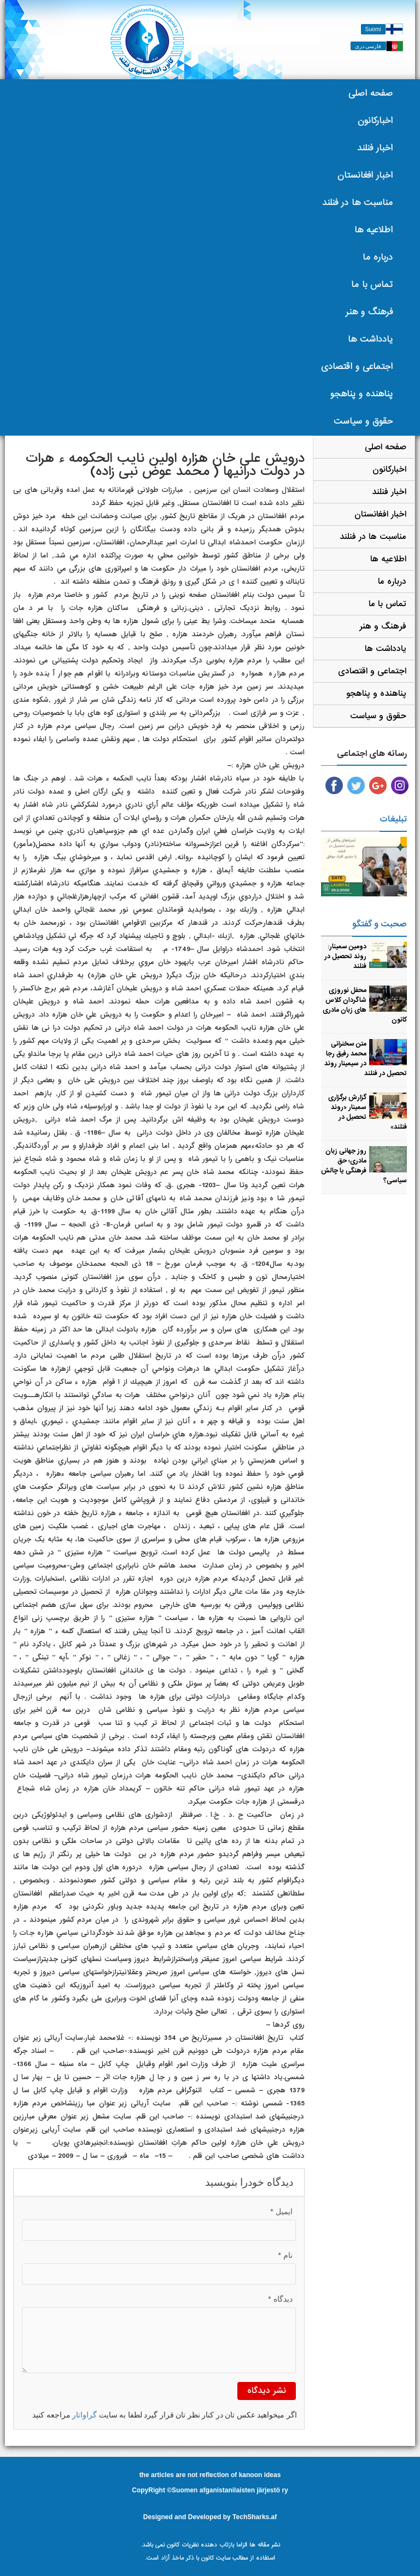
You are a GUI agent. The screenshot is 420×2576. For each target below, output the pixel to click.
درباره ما (378, 257)
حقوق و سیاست (363, 421)
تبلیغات (393, 819)
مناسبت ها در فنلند (357, 202)
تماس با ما (372, 284)
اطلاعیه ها (373, 230)
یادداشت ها (370, 339)
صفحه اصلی (370, 93)
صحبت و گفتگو (379, 924)
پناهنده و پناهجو (361, 394)
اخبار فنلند (375, 148)
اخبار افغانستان (365, 175)
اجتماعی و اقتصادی (357, 366)
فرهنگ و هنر (369, 312)
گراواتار (84, 2415)
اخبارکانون (375, 120)
